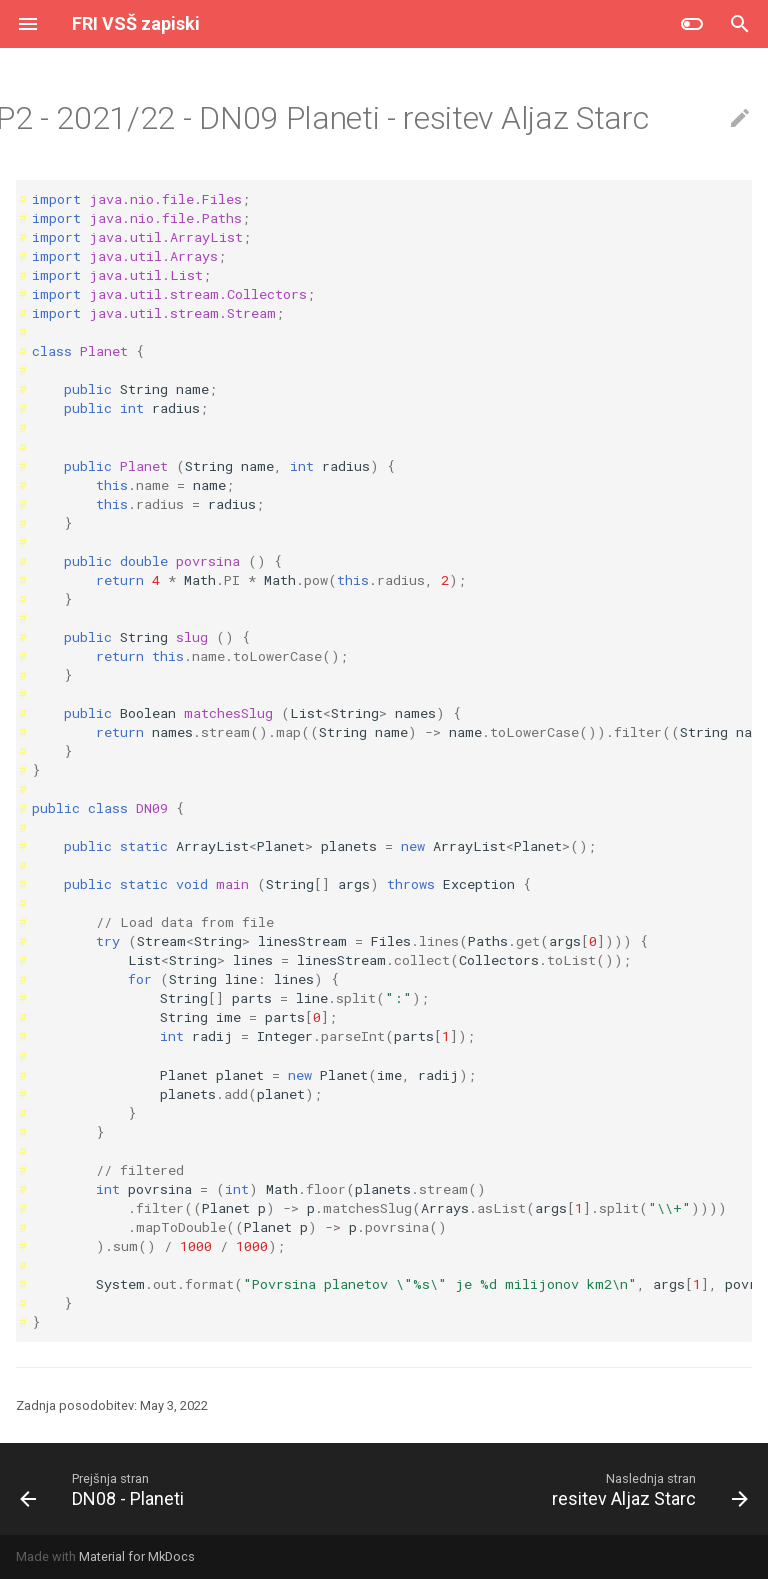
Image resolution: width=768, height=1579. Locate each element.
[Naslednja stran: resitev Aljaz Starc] (646, 1489)
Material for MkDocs (137, 1556)
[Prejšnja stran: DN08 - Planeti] (105, 1489)
